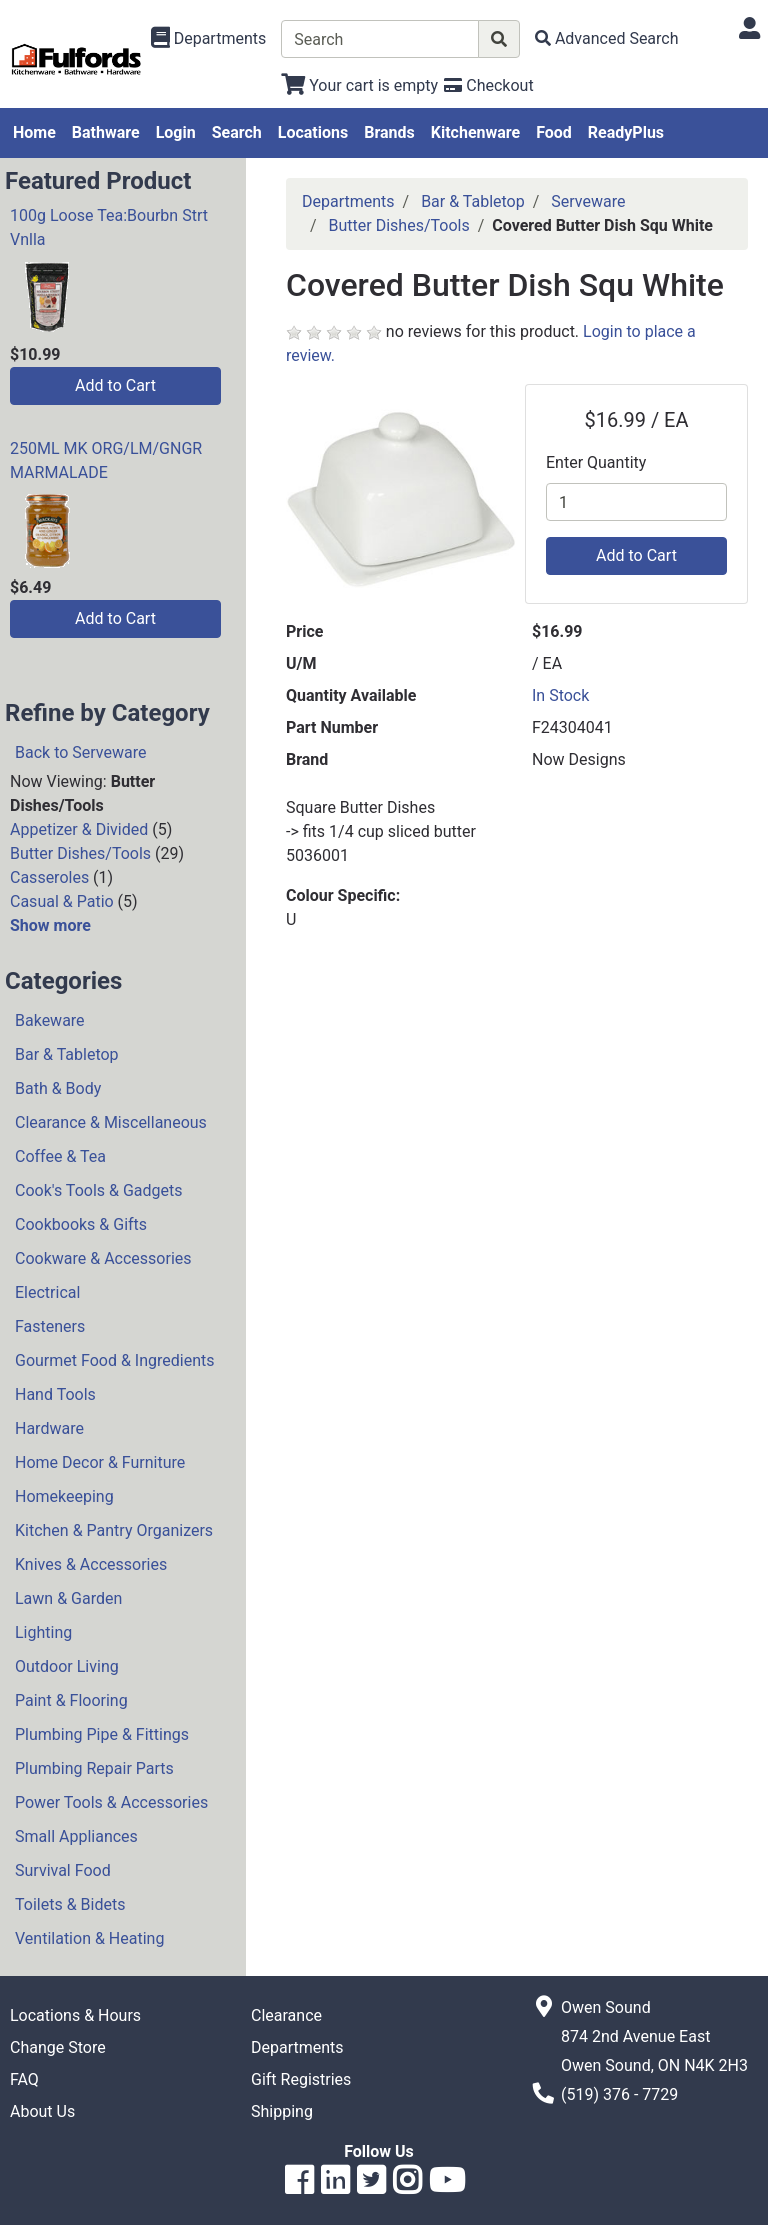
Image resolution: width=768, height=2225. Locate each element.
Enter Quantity (596, 462)
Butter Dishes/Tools (80, 853)
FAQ (24, 2079)
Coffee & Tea (60, 1156)
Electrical (47, 1292)
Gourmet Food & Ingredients (114, 1360)
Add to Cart (115, 385)
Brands (389, 132)
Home (34, 132)
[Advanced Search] (607, 38)
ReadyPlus (626, 132)
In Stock (560, 695)
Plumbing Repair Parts (94, 1768)
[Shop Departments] (209, 39)
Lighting (43, 1632)
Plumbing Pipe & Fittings (102, 1734)
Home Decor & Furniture (100, 1462)
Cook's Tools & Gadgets (99, 1190)
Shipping (282, 2111)
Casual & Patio (62, 901)
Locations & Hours (75, 2015)
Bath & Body (58, 1088)
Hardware (49, 1428)
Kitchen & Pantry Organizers (114, 1530)
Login (176, 132)
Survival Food (63, 1870)
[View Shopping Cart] (359, 85)
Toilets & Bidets (70, 1904)
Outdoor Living (67, 1666)
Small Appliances (76, 1836)
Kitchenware (475, 132)
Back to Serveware (80, 752)
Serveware (588, 201)
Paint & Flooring (71, 1700)
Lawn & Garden (68, 1598)
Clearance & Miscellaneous (111, 1122)
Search (237, 132)
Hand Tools (55, 1394)
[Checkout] (488, 85)
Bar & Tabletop (67, 1054)
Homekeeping (64, 1496)
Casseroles (49, 877)
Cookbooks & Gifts (81, 1224)
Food (554, 132)
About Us (42, 2111)
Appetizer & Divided (79, 829)
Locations (313, 132)
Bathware (106, 132)
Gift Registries (301, 2079)
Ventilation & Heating (89, 1938)
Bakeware (50, 1020)
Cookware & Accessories (103, 1258)
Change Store (58, 2047)
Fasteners (50, 1326)
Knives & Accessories (91, 1564)
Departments (348, 201)
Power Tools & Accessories (111, 1802)
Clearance (286, 2015)
